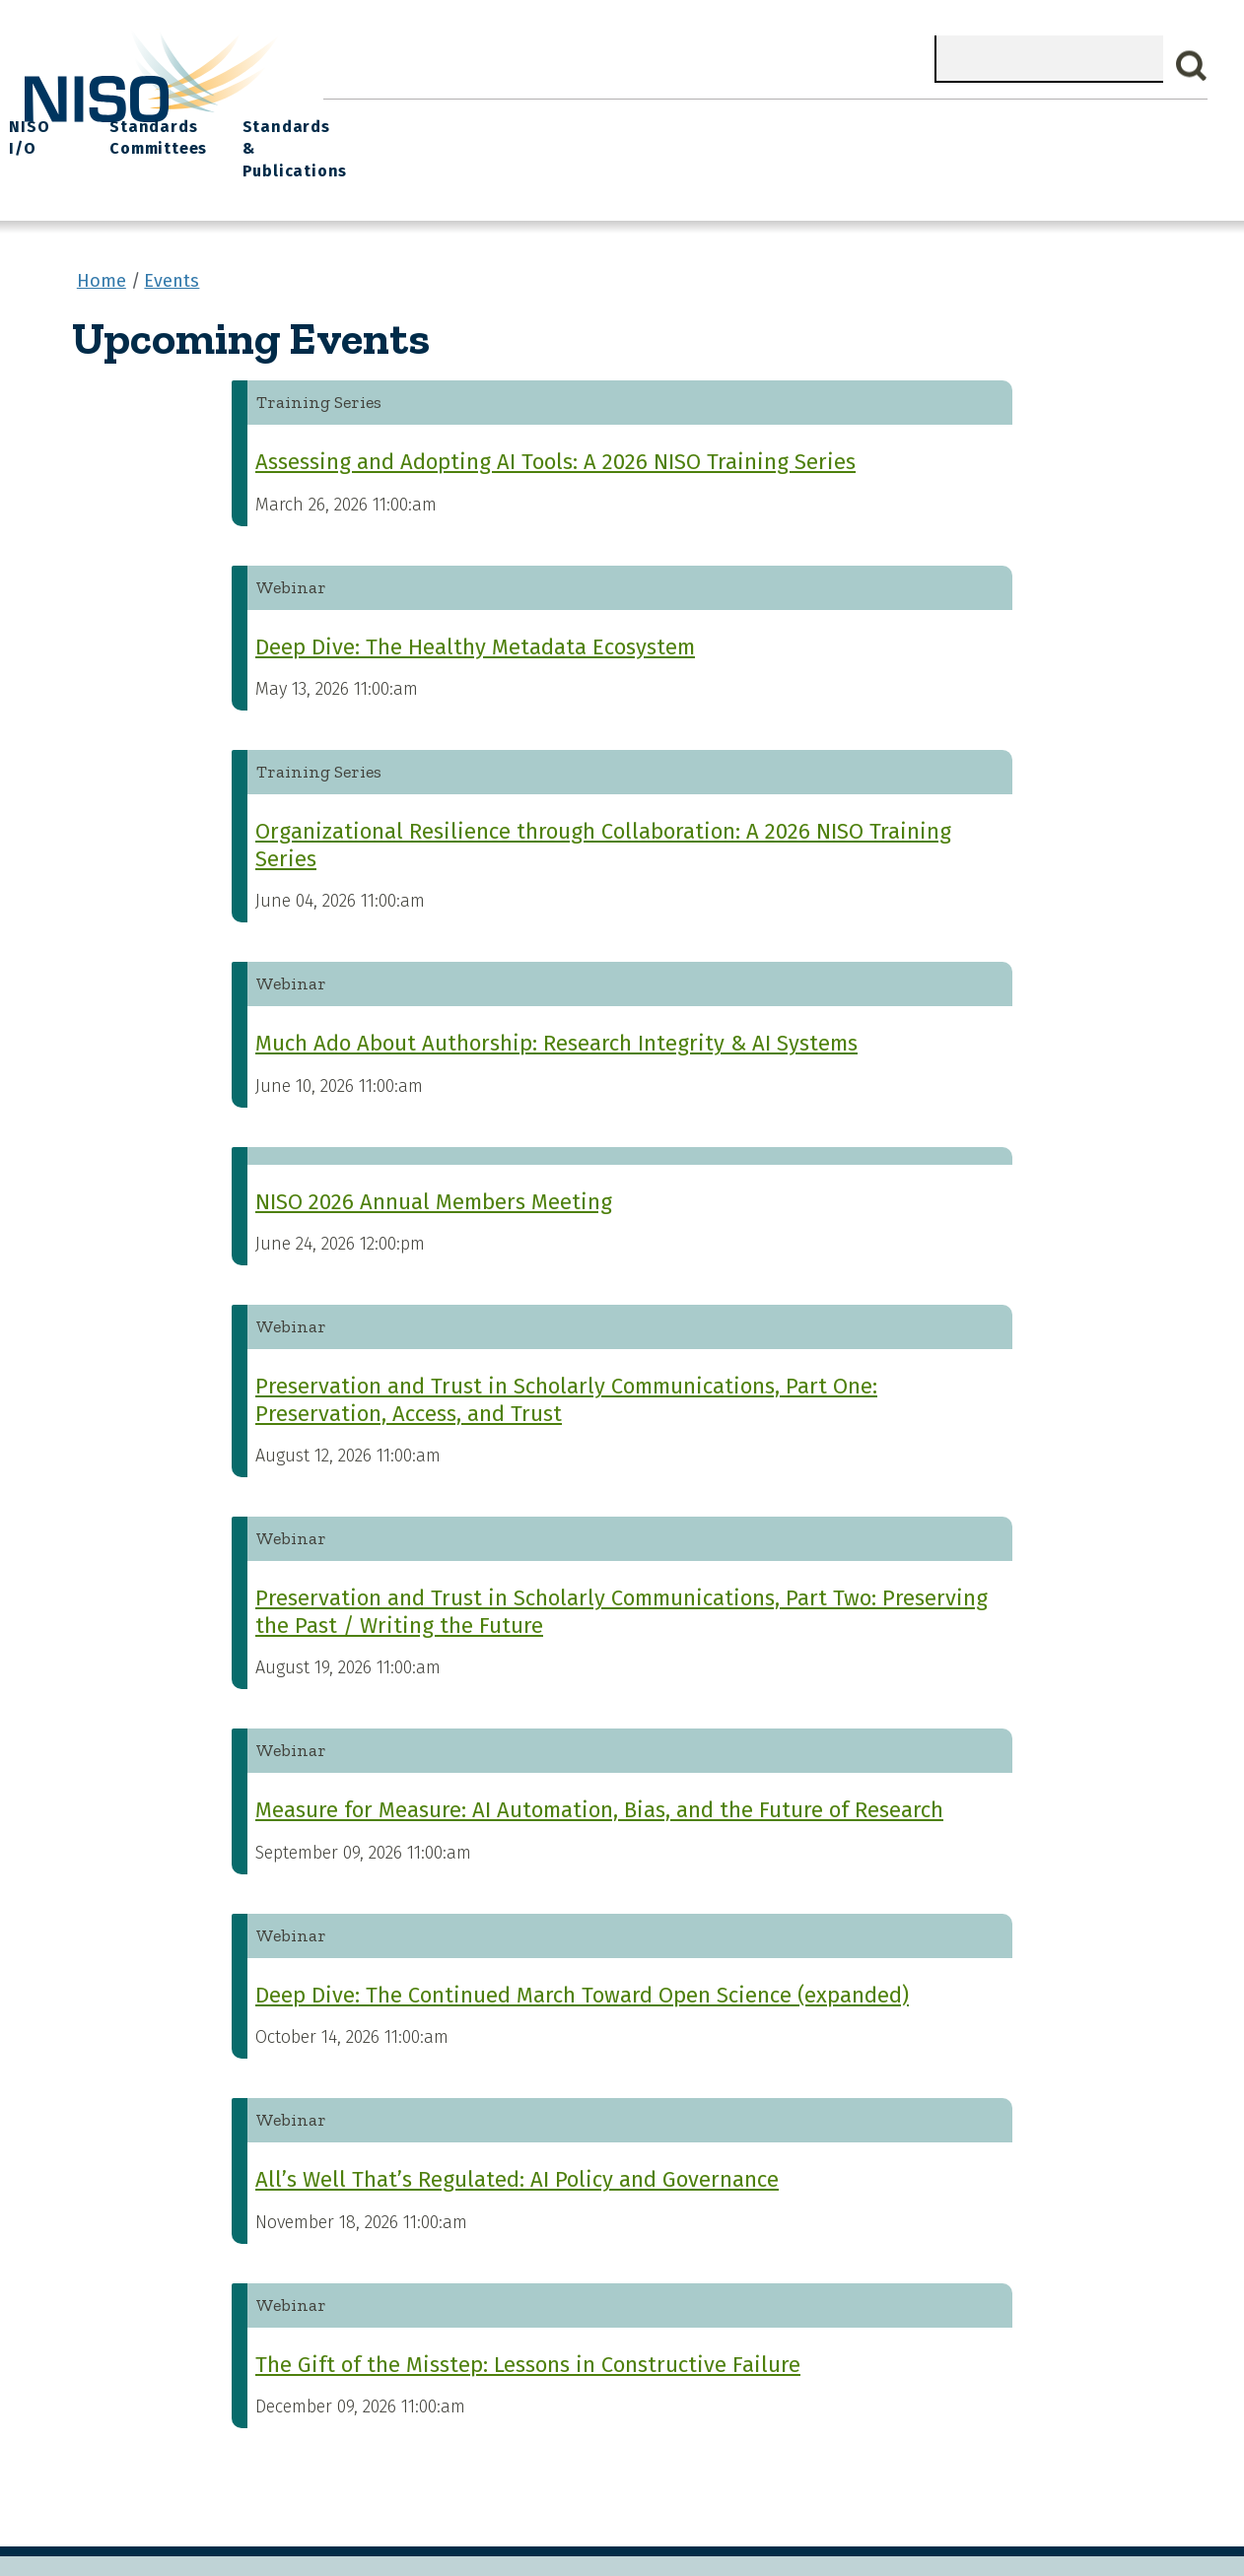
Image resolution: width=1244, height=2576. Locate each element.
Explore (667, 118)
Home (358, 118)
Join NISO (571, 118)
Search (1192, 66)
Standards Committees (952, 129)
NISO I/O (841, 118)
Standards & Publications (1114, 129)
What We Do (457, 118)
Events (752, 118)
